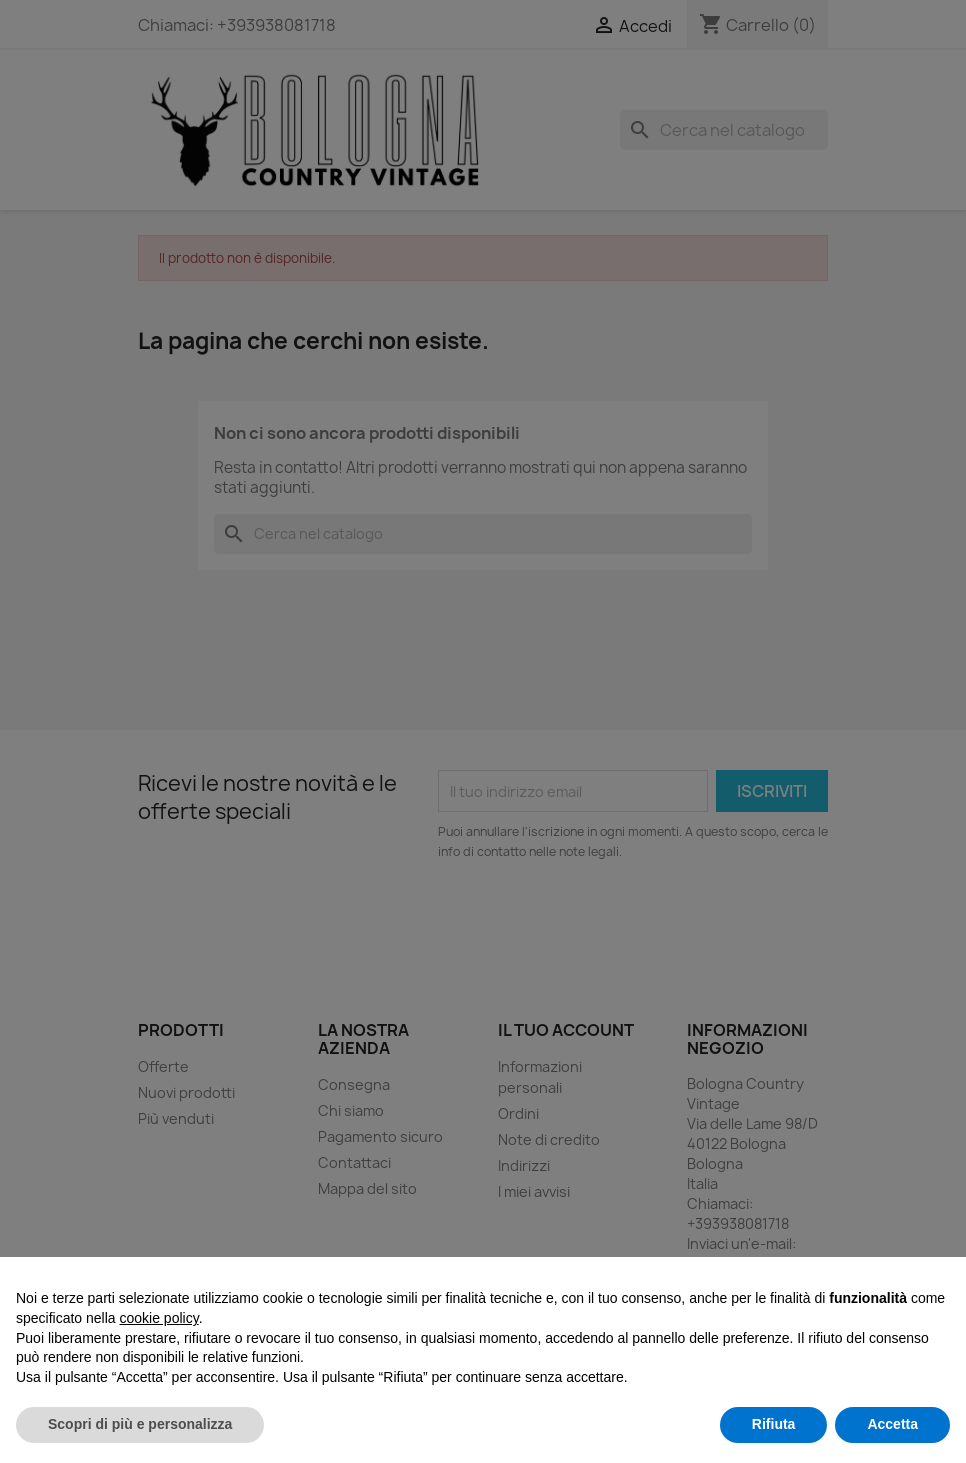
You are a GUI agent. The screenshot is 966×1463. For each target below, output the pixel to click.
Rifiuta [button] (774, 1424)
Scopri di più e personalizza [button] (140, 1424)
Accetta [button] (892, 1424)
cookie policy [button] (159, 1318)
